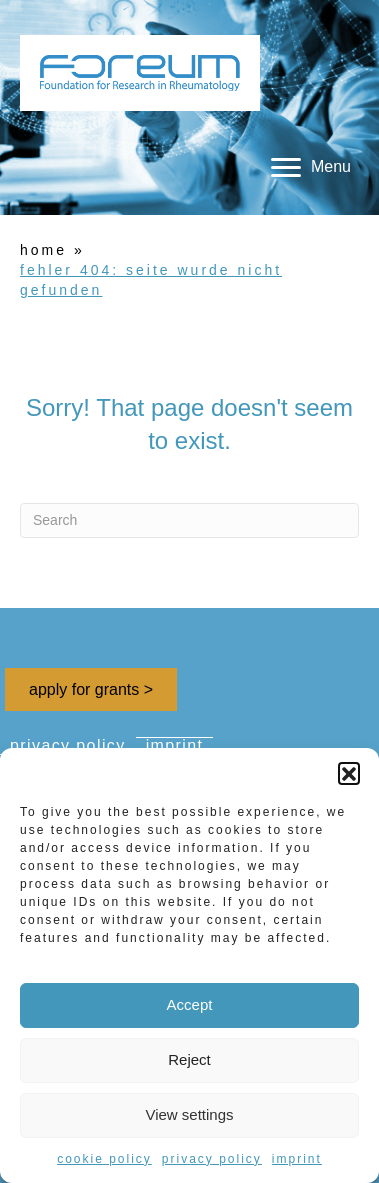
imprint (297, 1159)
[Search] (189, 520)
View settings (189, 1114)
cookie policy (104, 1159)
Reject (189, 1059)
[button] (349, 773)
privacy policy (212, 1159)
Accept (190, 1004)
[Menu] (311, 168)
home (43, 250)
